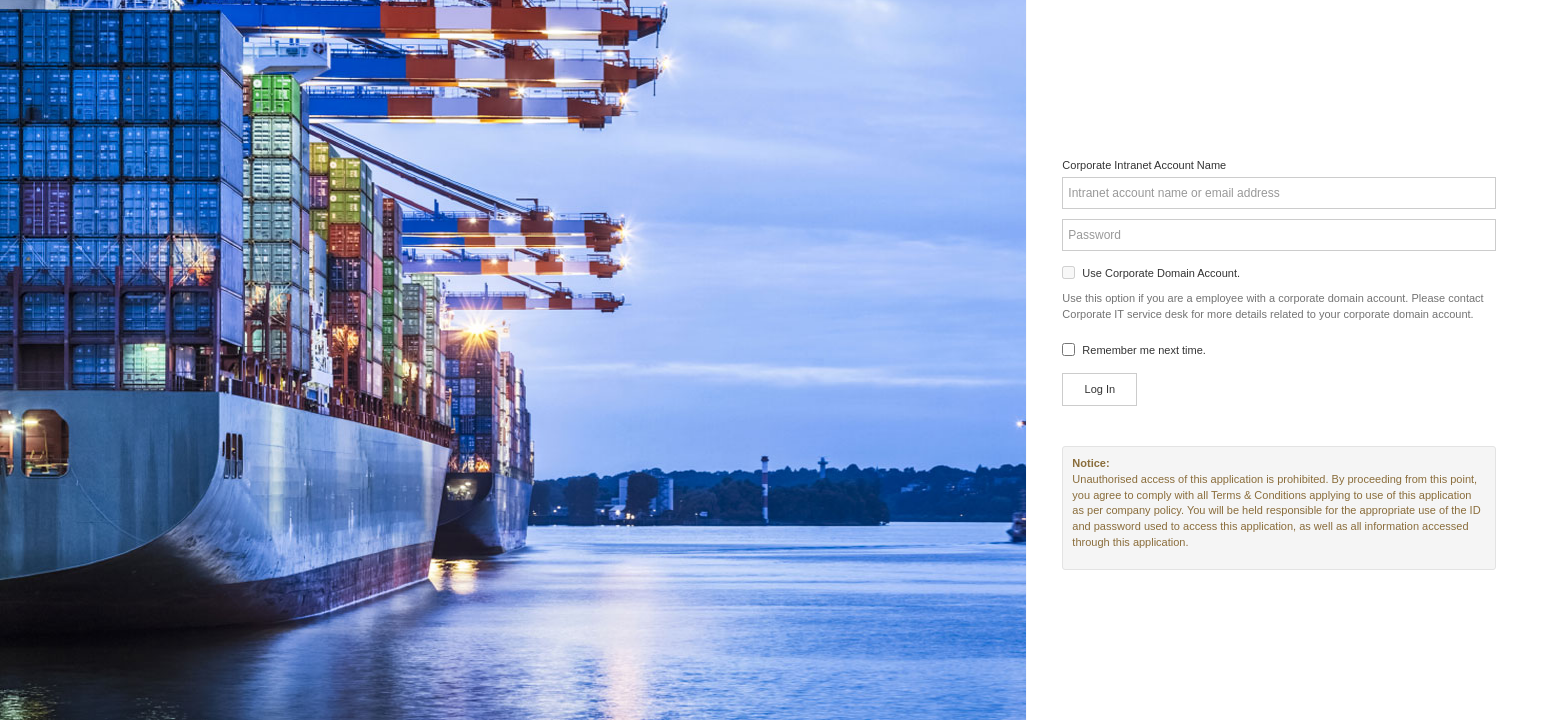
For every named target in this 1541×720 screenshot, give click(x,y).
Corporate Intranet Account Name (1144, 165)
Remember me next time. (1143, 350)
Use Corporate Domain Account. (1161, 273)
